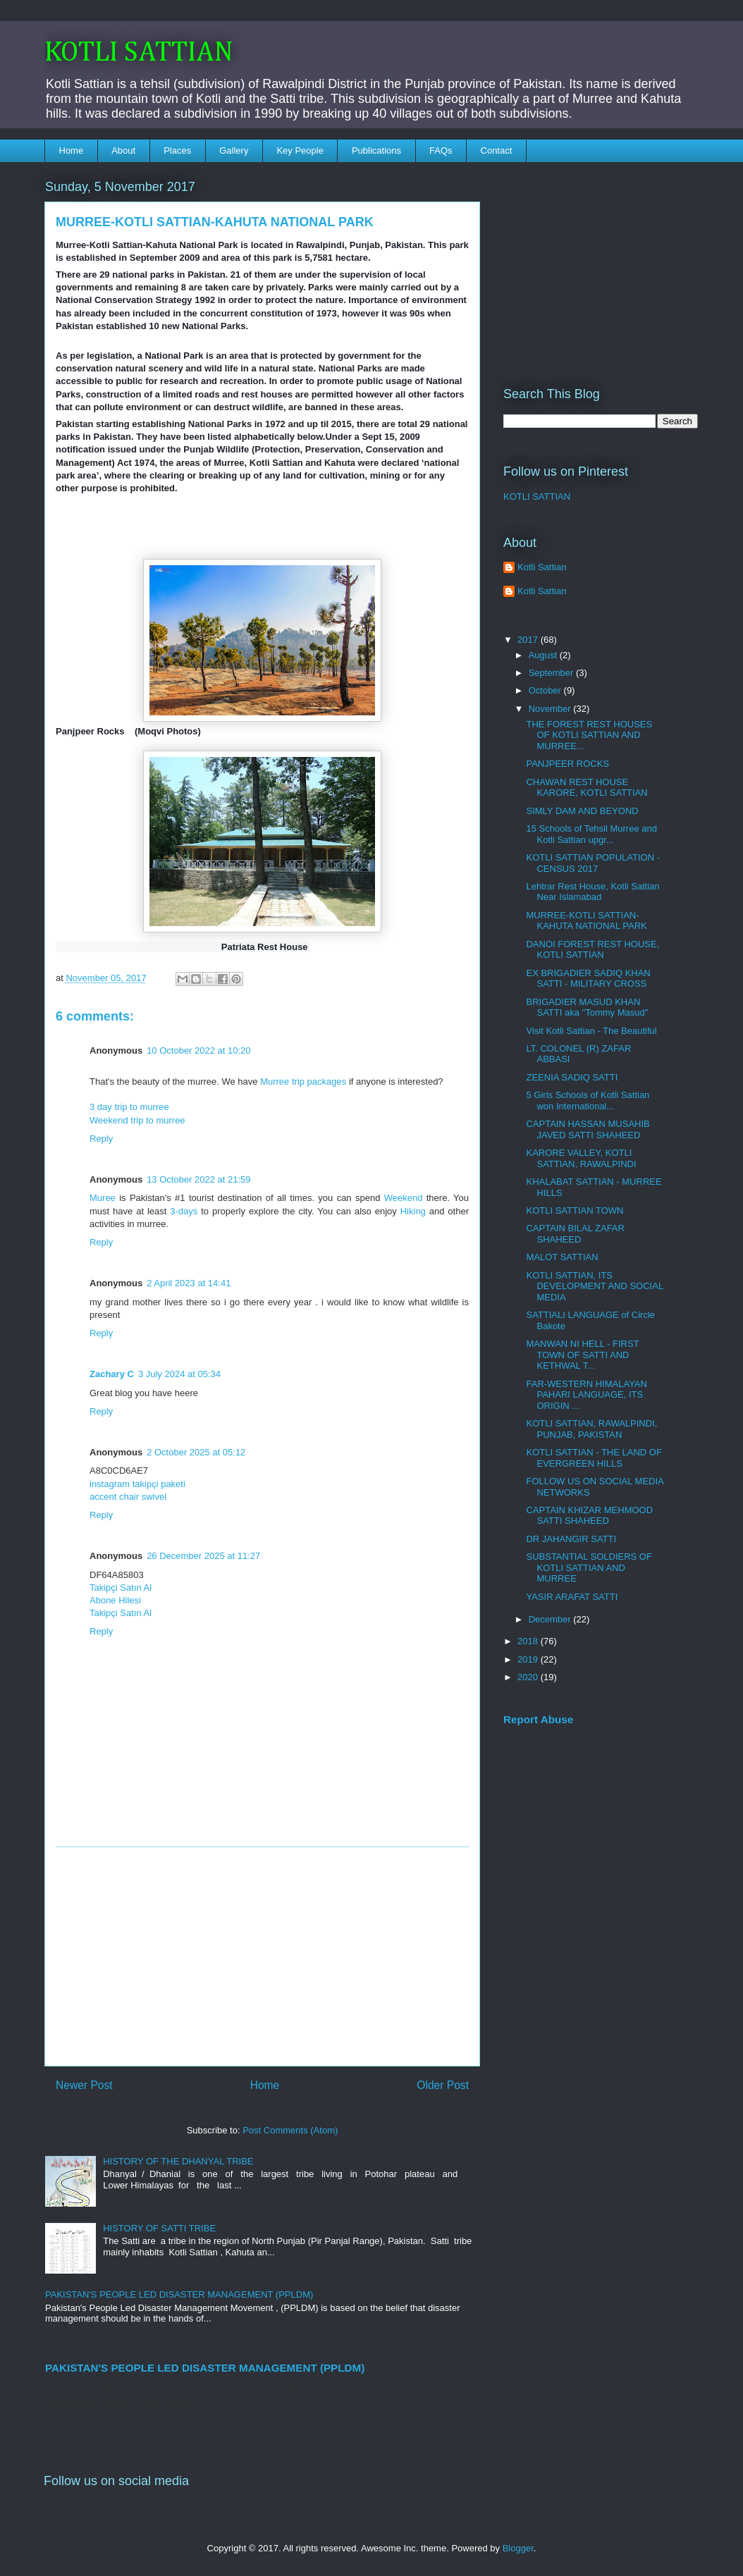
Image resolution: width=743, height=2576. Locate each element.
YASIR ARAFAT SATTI (572, 1596)
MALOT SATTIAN (562, 1257)
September (552, 672)
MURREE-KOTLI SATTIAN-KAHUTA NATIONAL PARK (586, 921)
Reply (101, 1138)
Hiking (413, 1211)
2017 (529, 639)
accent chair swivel (128, 1496)
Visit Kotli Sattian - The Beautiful (591, 1030)
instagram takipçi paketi (137, 1484)
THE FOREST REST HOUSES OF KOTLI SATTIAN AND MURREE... (589, 735)
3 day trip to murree (129, 1107)
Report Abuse (538, 1719)
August (544, 655)
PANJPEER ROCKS (567, 763)
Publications (376, 150)
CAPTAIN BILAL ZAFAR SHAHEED (575, 1234)
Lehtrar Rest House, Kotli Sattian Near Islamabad (592, 892)
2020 (529, 1677)
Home (71, 150)
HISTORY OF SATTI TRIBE (159, 2228)
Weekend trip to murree (137, 1120)
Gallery (233, 150)
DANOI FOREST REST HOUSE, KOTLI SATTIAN (592, 950)
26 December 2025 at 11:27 (203, 1556)
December (551, 1619)
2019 (529, 1659)
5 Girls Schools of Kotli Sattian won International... (587, 1100)
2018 (529, 1641)
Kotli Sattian (541, 567)
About (123, 150)
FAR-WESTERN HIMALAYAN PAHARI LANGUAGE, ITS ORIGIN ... (586, 1395)
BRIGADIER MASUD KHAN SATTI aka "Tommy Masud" (587, 1007)
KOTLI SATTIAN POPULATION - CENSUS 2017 (593, 863)
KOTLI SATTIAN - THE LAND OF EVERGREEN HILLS (593, 1458)
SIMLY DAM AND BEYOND (582, 811)
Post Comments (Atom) (290, 2130)
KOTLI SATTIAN (138, 53)
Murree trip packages (303, 1081)
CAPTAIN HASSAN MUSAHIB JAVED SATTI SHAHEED (587, 1129)
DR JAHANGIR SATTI (571, 1539)
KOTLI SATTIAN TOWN (574, 1210)
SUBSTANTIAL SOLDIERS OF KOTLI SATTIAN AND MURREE (588, 1567)
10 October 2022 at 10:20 (198, 1050)
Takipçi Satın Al (121, 1587)
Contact (496, 150)
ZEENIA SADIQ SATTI (572, 1077)
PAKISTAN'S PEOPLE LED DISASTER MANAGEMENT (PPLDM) (179, 2294)
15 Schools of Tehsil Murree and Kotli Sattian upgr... (591, 834)
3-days (183, 1211)
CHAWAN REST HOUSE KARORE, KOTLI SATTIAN (586, 788)
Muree (104, 1198)
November (551, 708)
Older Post (443, 2085)
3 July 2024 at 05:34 (179, 1374)
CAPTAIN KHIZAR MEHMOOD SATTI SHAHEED (589, 1516)
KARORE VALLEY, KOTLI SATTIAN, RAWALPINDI (581, 1158)
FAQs (441, 150)
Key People (300, 150)
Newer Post (84, 2085)
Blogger (518, 2548)
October (546, 690)
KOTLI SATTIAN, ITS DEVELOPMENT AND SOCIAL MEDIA (594, 1286)
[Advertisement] (262, 1956)
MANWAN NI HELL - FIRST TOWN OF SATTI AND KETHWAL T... (582, 1354)
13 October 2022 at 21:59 (198, 1179)
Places (177, 150)
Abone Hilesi (115, 1600)
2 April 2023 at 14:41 (189, 1283)
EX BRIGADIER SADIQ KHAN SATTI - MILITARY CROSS (588, 979)
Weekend (403, 1198)
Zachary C (112, 1374)
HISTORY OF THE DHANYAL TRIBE (178, 2161)
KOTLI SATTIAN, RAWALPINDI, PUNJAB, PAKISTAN (591, 1429)
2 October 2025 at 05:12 (196, 1452)
